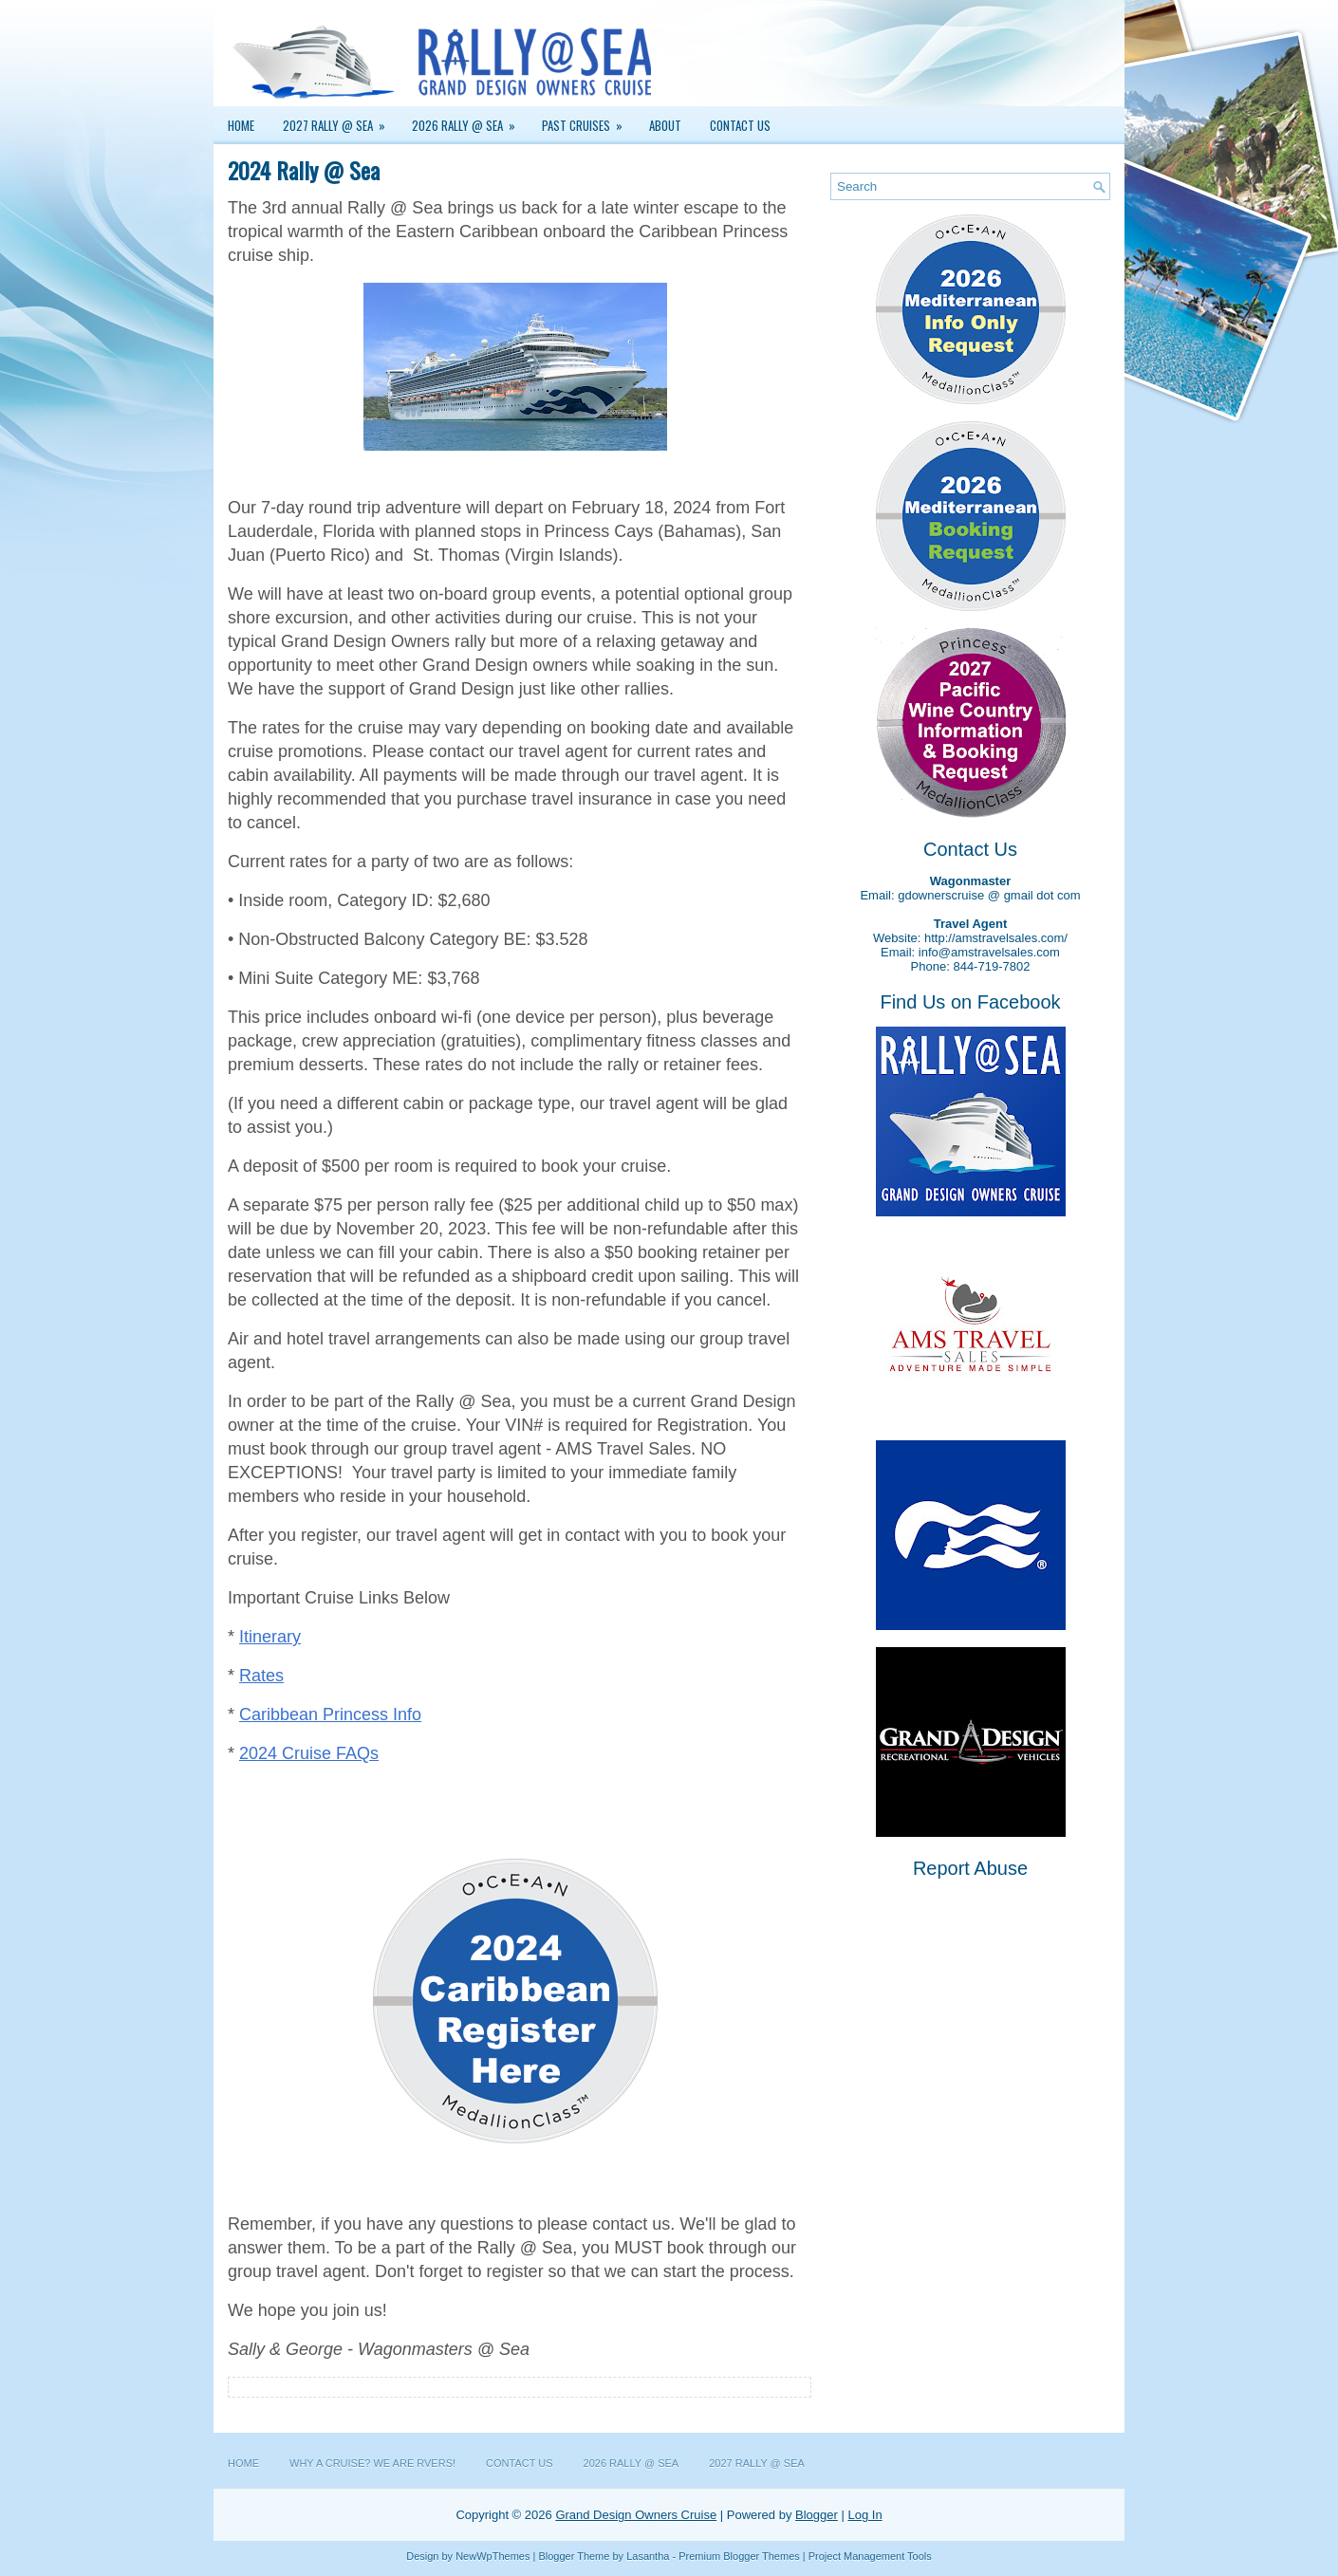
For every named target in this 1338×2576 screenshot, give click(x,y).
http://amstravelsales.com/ (996, 938)
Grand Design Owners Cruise (635, 2515)
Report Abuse (970, 1868)
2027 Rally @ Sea (340, 120)
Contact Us (740, 125)
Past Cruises (588, 120)
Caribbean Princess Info (330, 1714)
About (665, 125)
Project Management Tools (870, 2556)
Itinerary (270, 1636)
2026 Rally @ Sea (470, 120)
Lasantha (647, 2556)
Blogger (816, 2515)
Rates (261, 1675)
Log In (864, 2515)
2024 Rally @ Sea (304, 169)
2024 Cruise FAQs (309, 1753)
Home (241, 125)
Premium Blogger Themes (739, 2556)
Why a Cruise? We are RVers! (372, 2463)
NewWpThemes (492, 2556)
